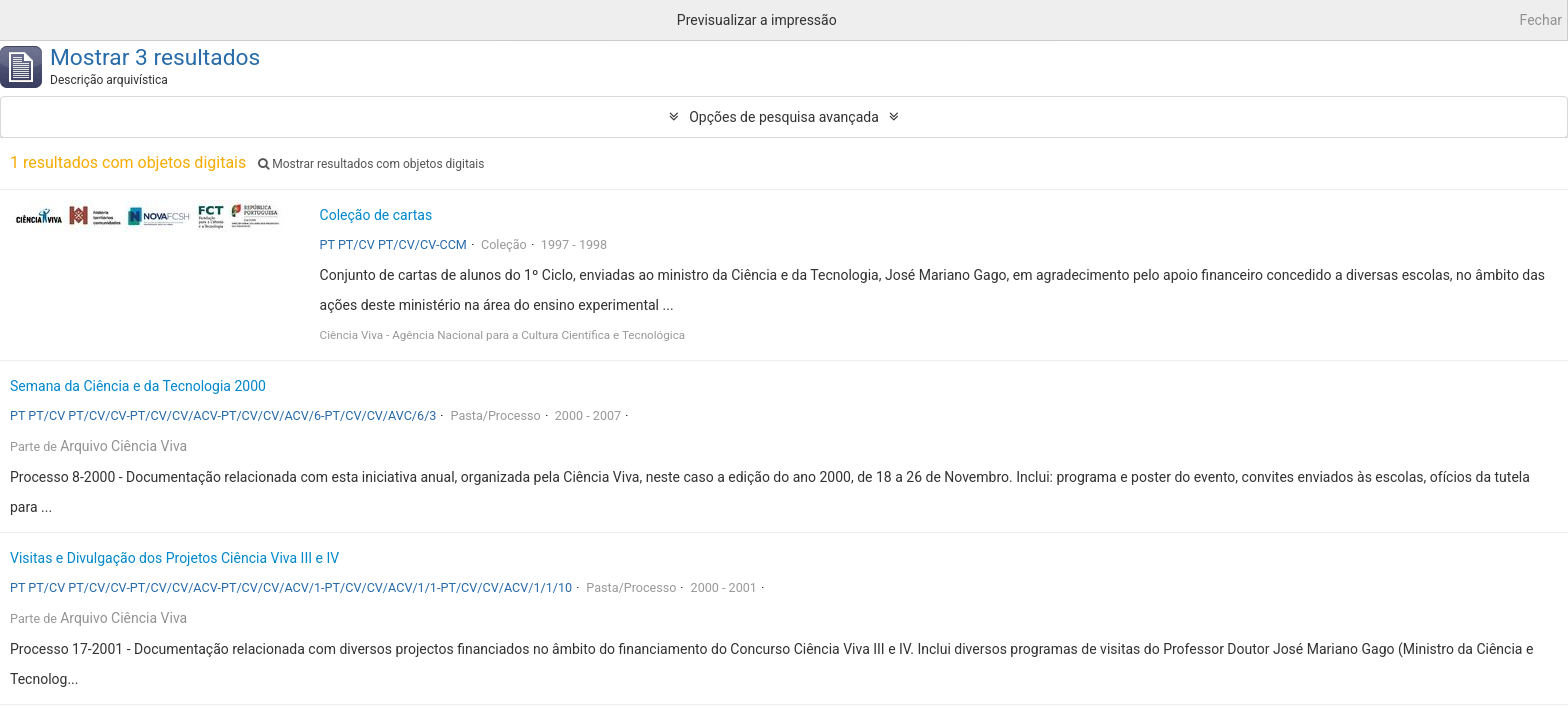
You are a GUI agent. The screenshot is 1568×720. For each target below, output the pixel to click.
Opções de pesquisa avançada (784, 117)
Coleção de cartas (376, 215)
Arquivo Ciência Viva (123, 446)
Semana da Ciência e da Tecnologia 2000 (138, 386)
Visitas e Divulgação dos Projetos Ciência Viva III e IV (174, 558)
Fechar (1541, 20)
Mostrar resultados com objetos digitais (371, 164)
